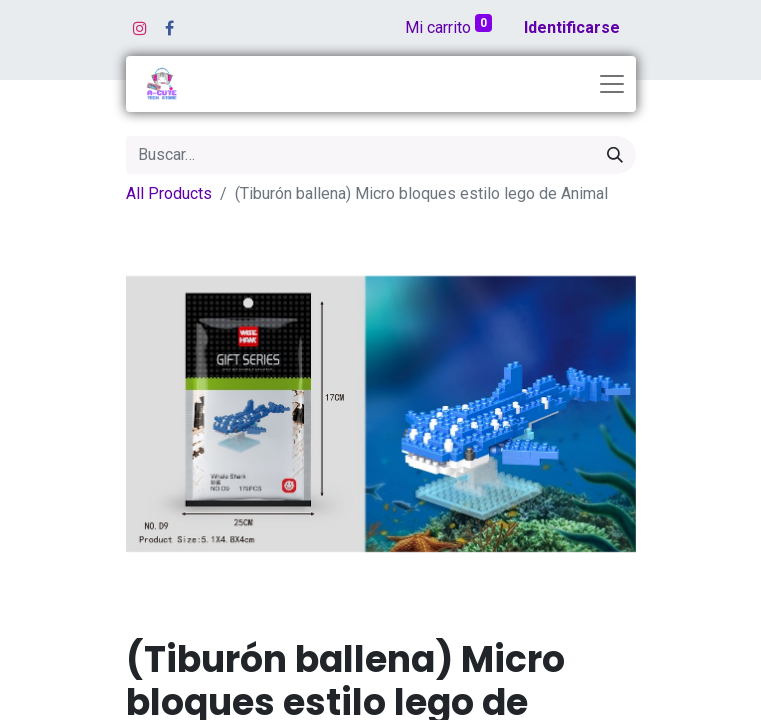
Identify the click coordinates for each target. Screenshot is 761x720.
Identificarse (572, 27)
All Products (169, 193)
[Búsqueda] (615, 155)
